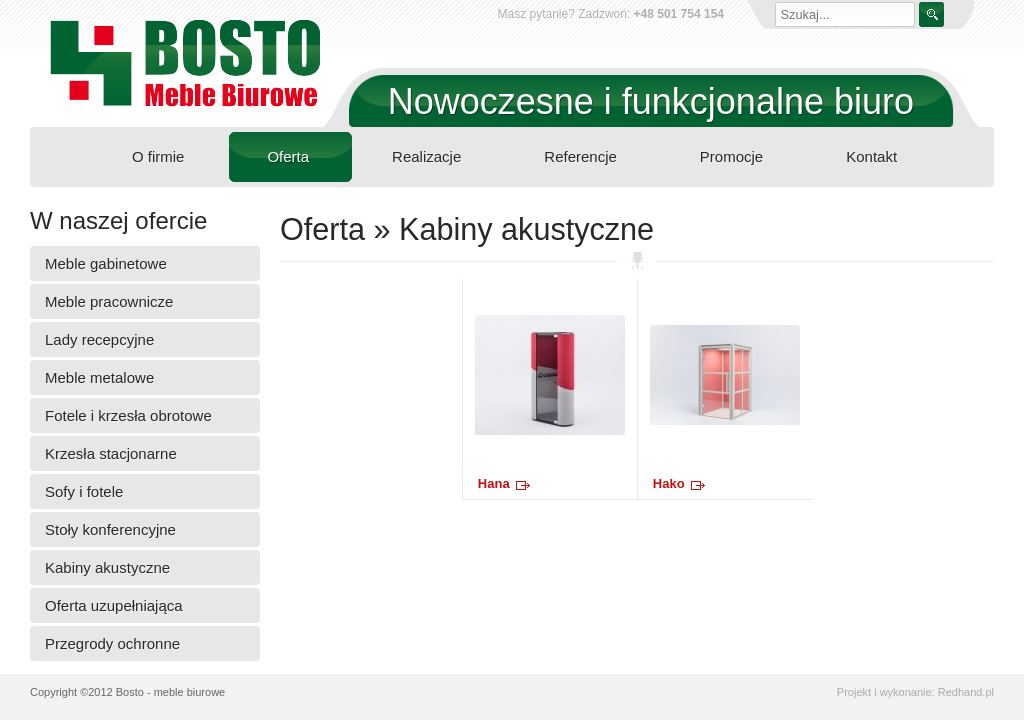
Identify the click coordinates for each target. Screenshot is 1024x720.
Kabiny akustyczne (107, 567)
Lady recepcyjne (99, 339)
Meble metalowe (99, 377)
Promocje (731, 156)
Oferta (288, 156)
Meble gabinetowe (106, 263)
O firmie (158, 156)
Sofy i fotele (84, 491)
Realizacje (426, 156)
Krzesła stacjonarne (111, 453)
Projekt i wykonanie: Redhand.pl (915, 692)
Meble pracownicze (109, 301)
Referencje (580, 156)
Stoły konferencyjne (110, 529)
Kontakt (871, 156)
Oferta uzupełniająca (114, 605)
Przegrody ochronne (112, 643)
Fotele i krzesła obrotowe (128, 415)
